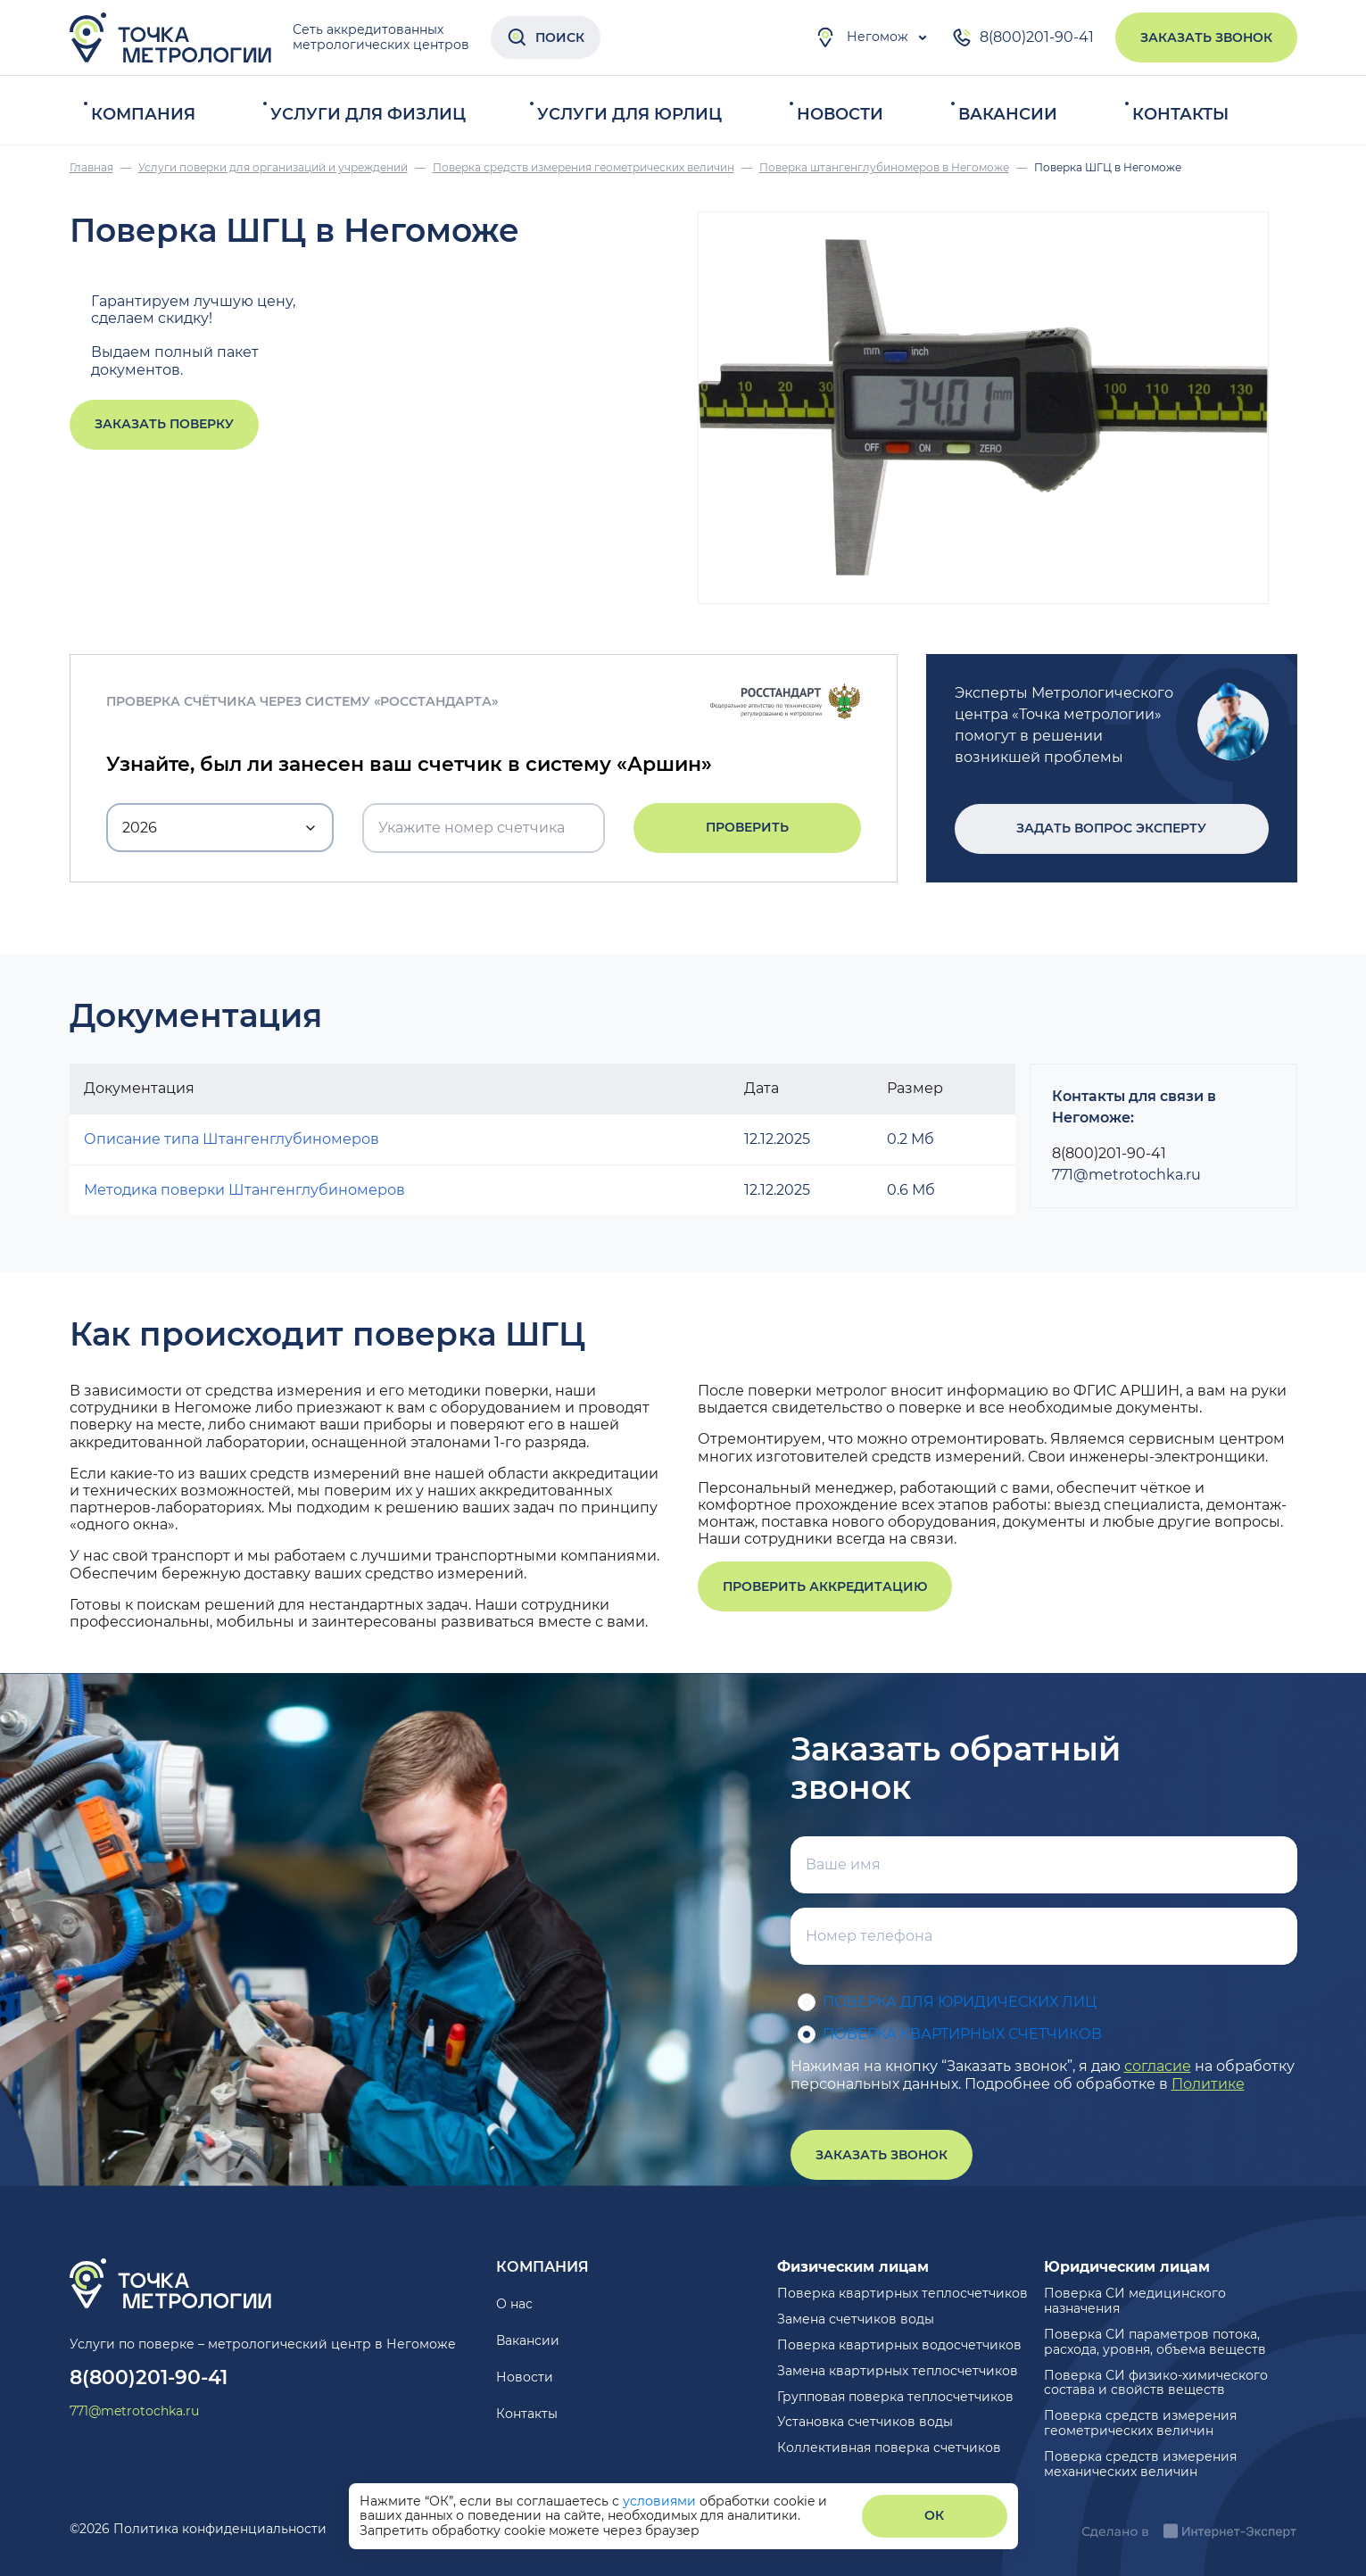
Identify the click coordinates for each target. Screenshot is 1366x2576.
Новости (840, 114)
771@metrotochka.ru (1126, 1174)
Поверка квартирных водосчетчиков (899, 2345)
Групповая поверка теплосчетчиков (895, 2397)
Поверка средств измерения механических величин (1140, 2464)
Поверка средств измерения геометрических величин (1140, 2423)
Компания (143, 114)
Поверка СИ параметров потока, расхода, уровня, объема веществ (1155, 2341)
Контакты (1180, 114)
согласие (1157, 2066)
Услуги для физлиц (368, 114)
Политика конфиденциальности (220, 2529)
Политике (1208, 2083)
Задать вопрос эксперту (1111, 828)
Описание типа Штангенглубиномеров (231, 1139)
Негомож (861, 37)
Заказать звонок (1206, 37)
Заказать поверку (164, 424)
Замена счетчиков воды (855, 2319)
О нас (514, 2304)
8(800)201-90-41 (1022, 37)
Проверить (747, 827)
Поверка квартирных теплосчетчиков (902, 2293)
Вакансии (1007, 114)
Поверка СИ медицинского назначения (1135, 2300)
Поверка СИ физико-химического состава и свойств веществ (1156, 2382)
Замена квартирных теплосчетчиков (897, 2371)
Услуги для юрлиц (629, 114)
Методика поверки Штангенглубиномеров (244, 1189)
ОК (934, 2515)
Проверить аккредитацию (825, 1586)
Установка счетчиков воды (865, 2422)
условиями (661, 2501)
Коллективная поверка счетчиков (889, 2447)
